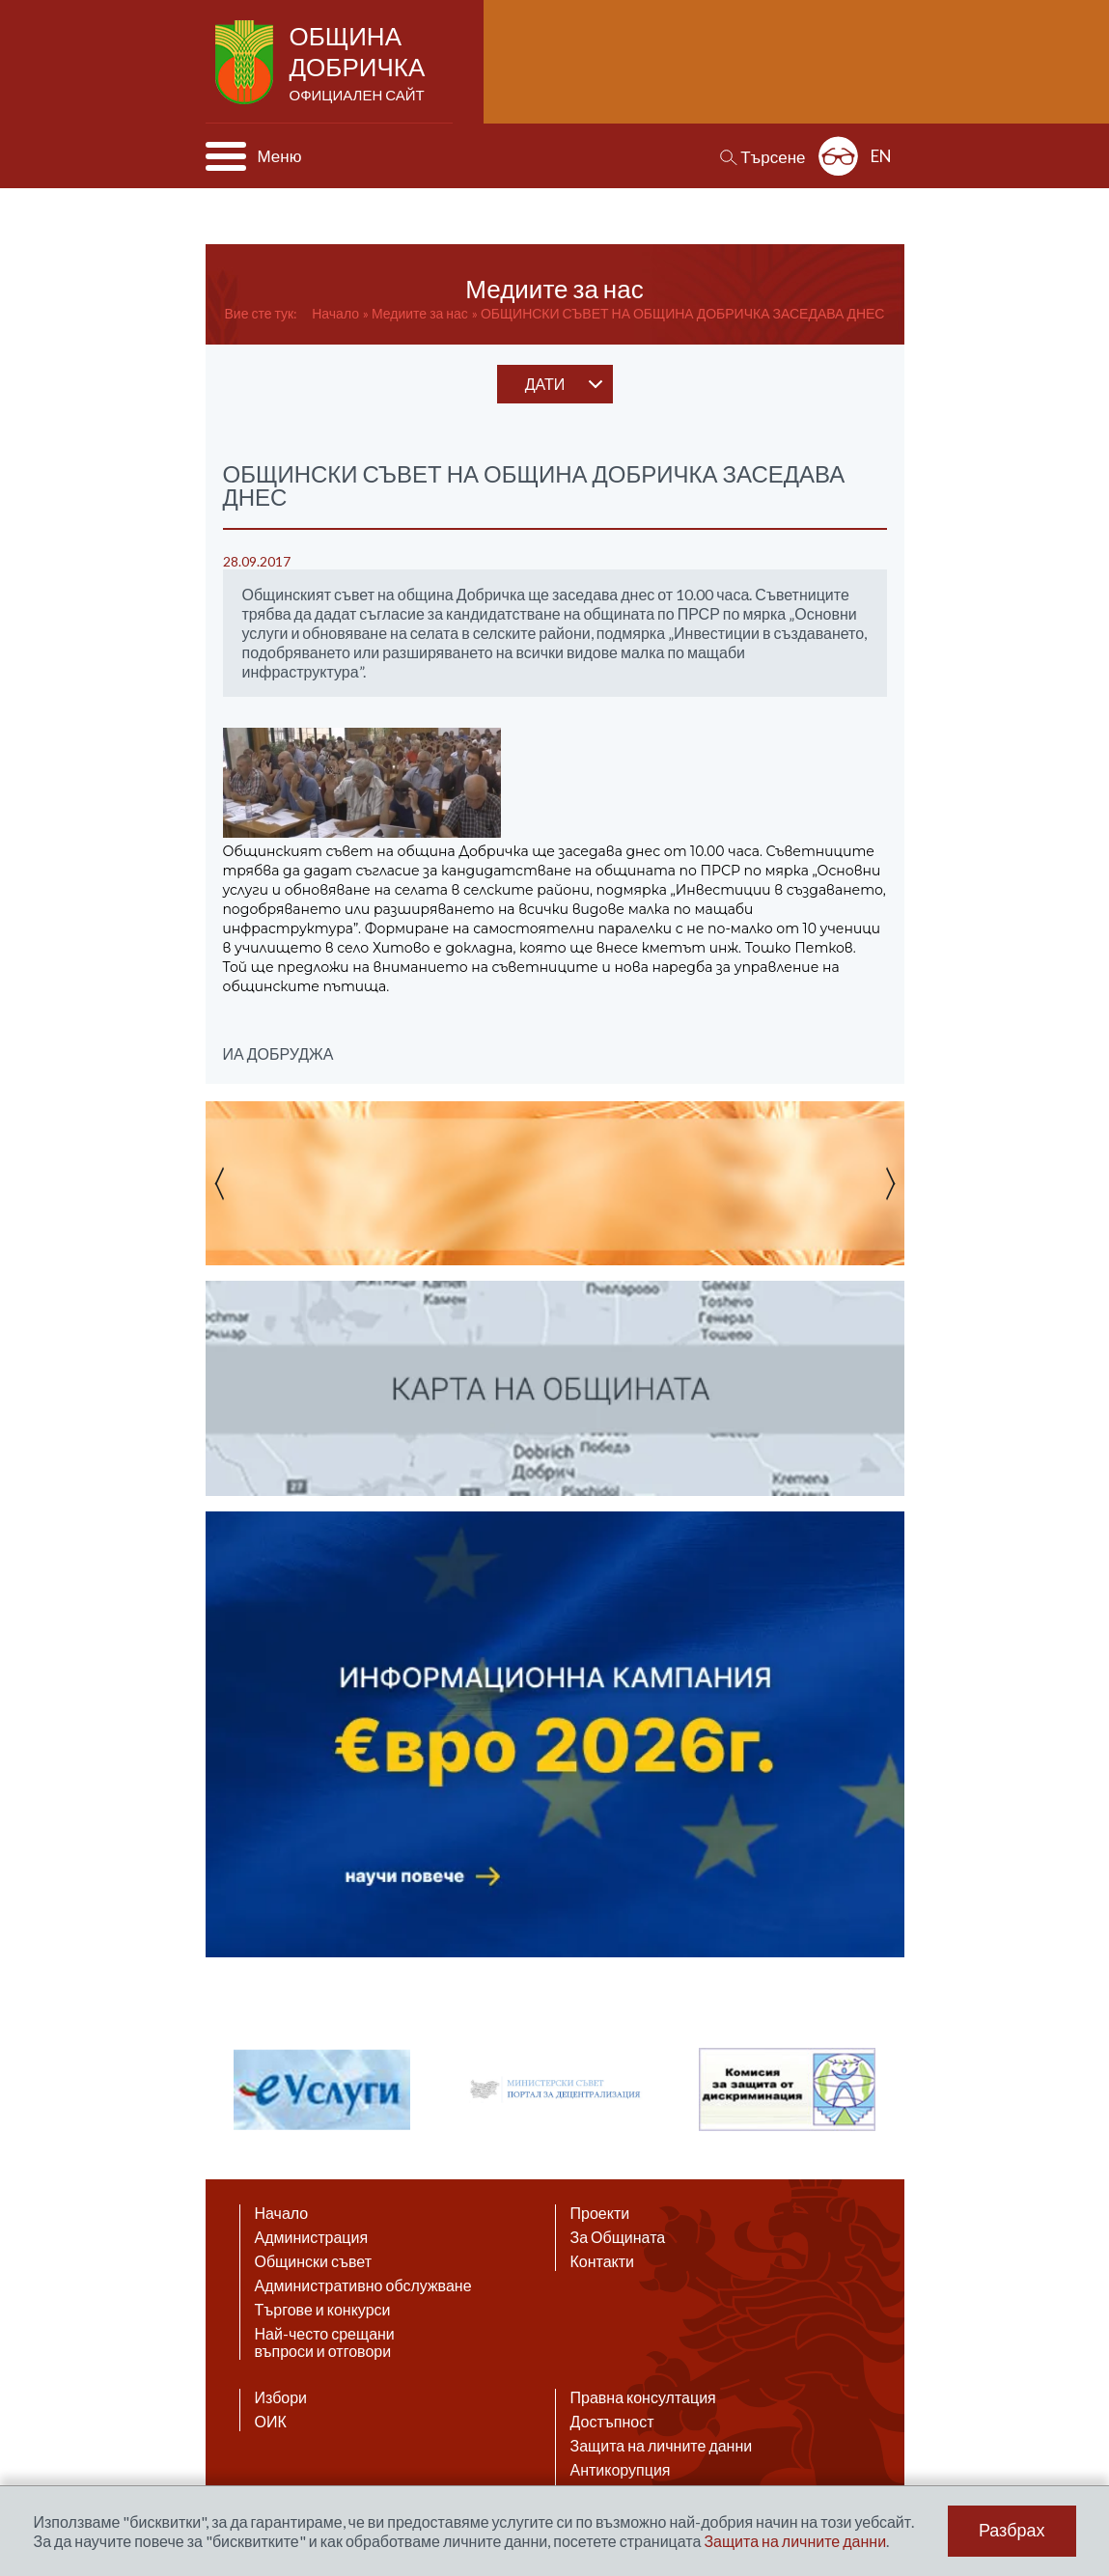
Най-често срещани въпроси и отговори (325, 2342)
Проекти (600, 2213)
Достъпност (612, 2421)
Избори (281, 2397)
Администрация (312, 2237)
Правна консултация (643, 2397)
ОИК (271, 2421)
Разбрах (1012, 2530)
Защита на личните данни (661, 2445)
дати (545, 383)
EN (881, 156)
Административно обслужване (363, 2285)
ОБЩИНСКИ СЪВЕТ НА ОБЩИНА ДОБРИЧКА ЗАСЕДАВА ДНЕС (683, 313)
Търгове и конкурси (323, 2309)
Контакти (602, 2261)
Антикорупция (620, 2470)
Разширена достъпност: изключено (838, 156)
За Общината (618, 2237)
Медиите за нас (420, 313)
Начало (335, 313)
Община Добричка (360, 63)
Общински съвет (314, 2261)
